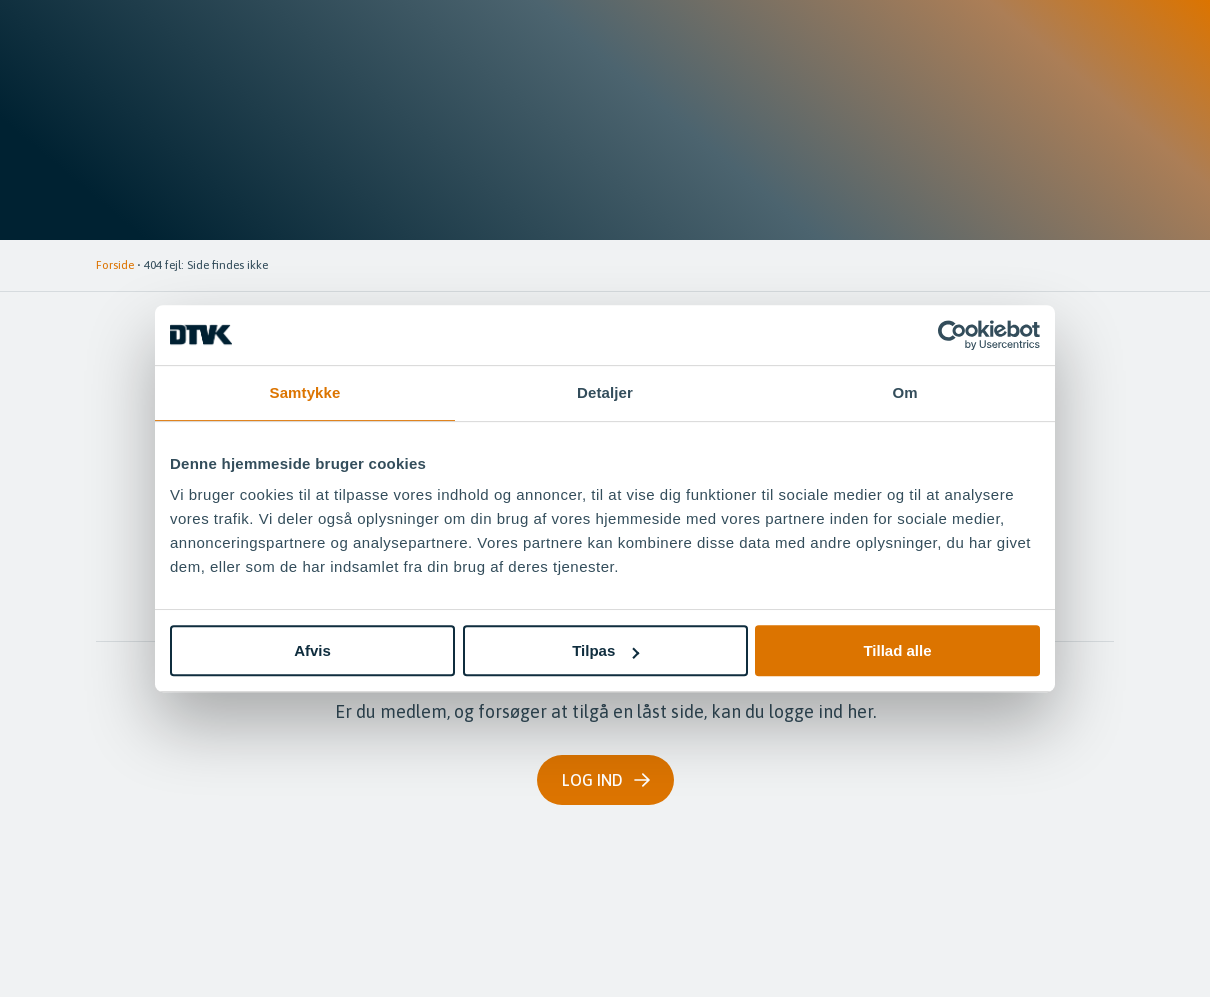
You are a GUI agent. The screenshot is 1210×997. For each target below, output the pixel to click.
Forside (115, 265)
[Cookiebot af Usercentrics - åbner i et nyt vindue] (952, 335)
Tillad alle (897, 650)
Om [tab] (904, 392)
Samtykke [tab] (305, 392)
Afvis (312, 650)
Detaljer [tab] (605, 392)
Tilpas (605, 650)
